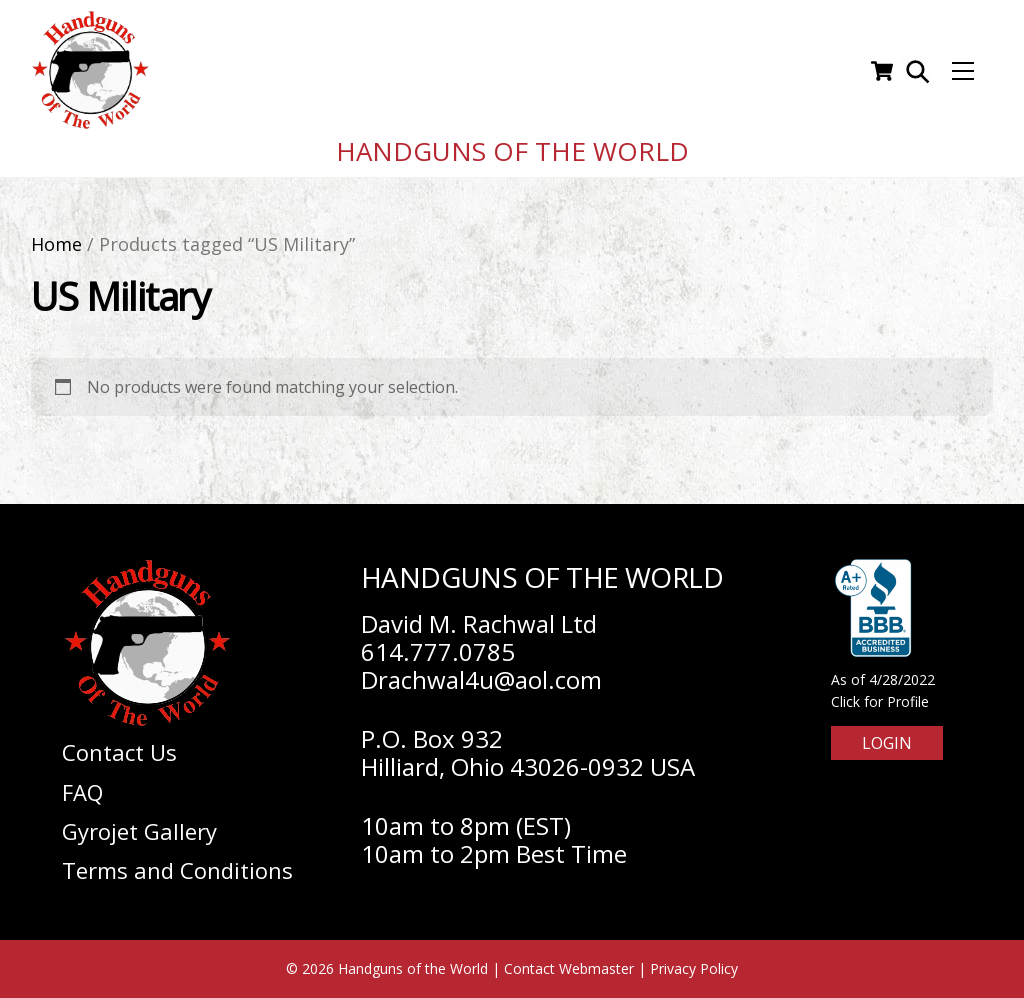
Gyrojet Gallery (139, 831)
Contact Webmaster (569, 968)
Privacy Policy (694, 968)
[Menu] (963, 71)
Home (56, 244)
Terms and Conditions (177, 870)
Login (887, 743)
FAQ (82, 792)
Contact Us (119, 752)
